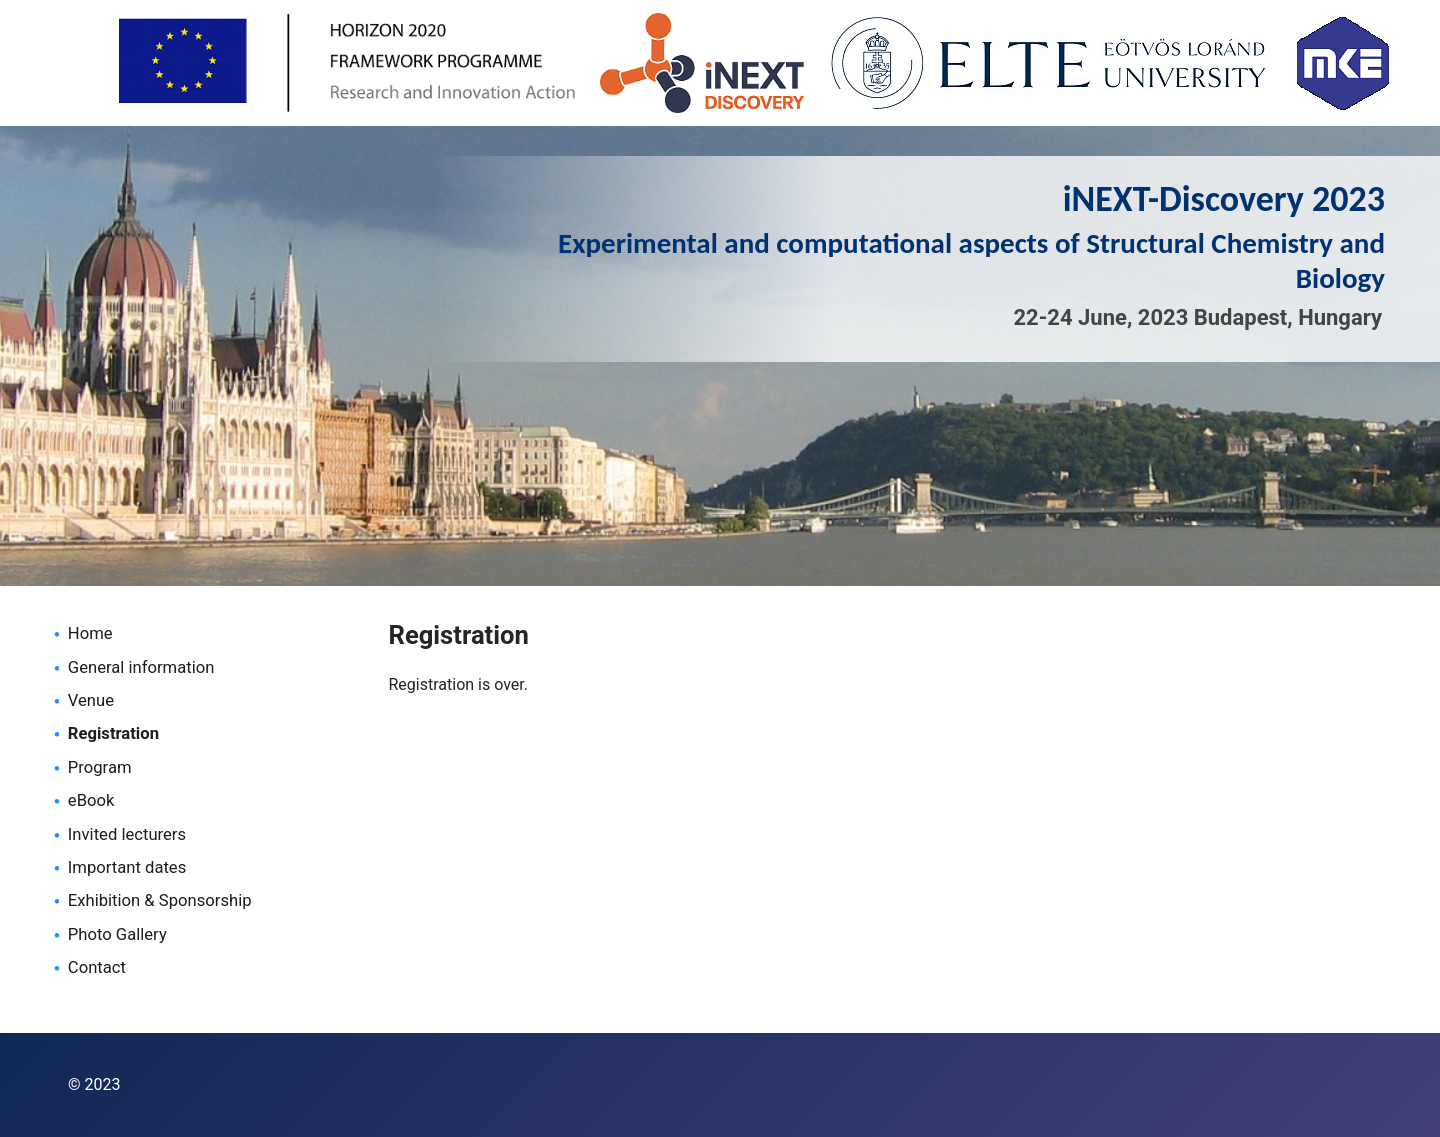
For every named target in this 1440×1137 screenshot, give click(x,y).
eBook (91, 800)
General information (141, 667)
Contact (97, 967)
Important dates (127, 867)
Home (90, 633)
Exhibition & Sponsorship (160, 900)
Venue (91, 700)
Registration (113, 733)
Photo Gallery (117, 934)
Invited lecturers (127, 834)
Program (100, 767)
